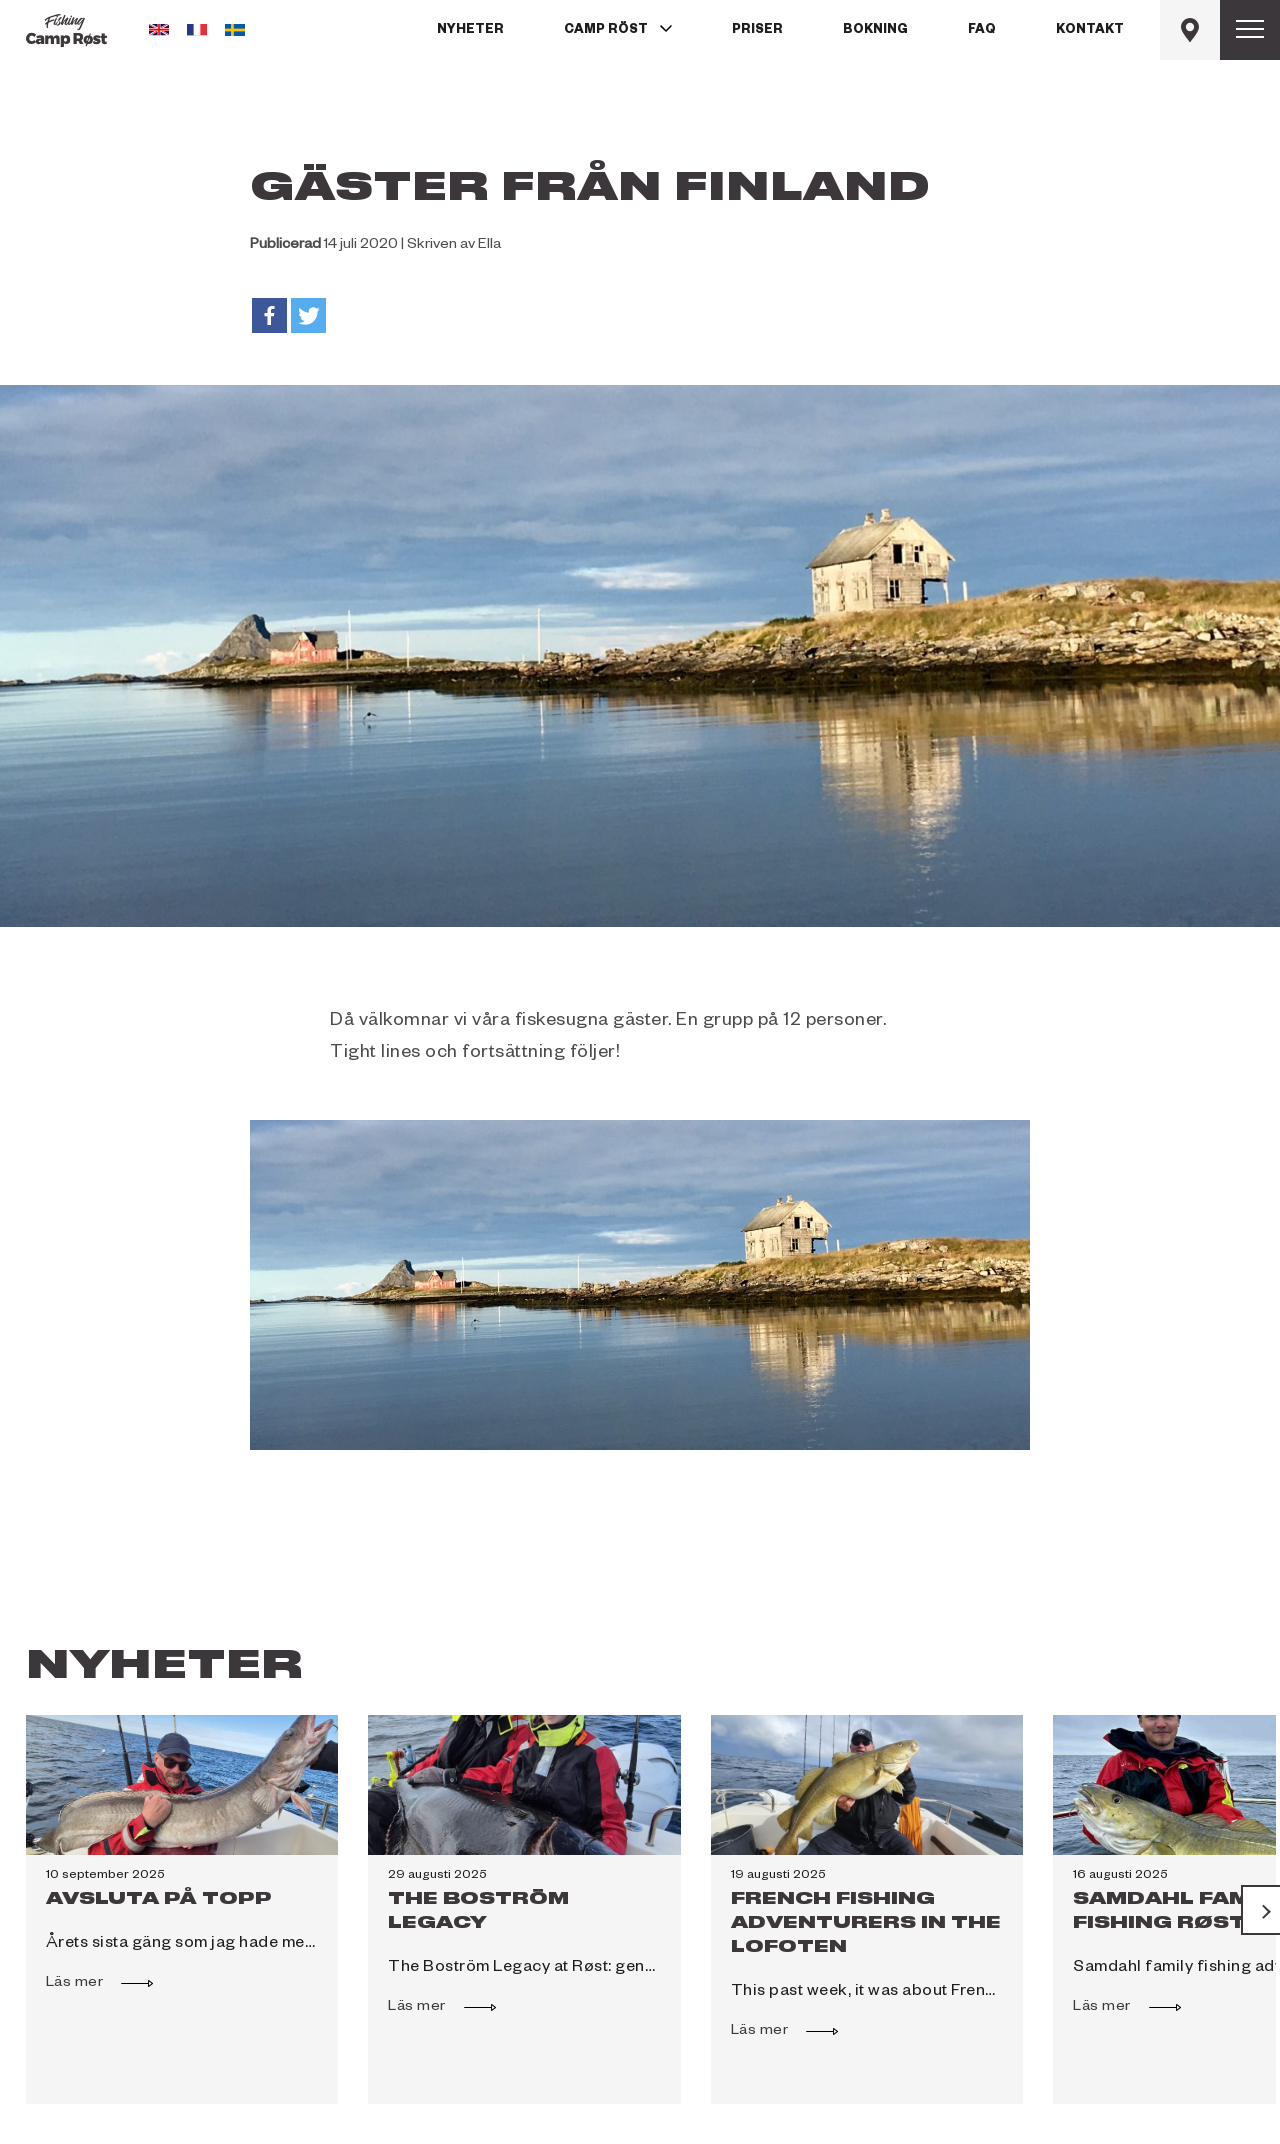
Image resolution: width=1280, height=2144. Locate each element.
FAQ (982, 31)
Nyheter (470, 31)
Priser (757, 31)
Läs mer (85, 1980)
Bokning (875, 31)
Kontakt (1090, 31)
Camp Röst (606, 31)
